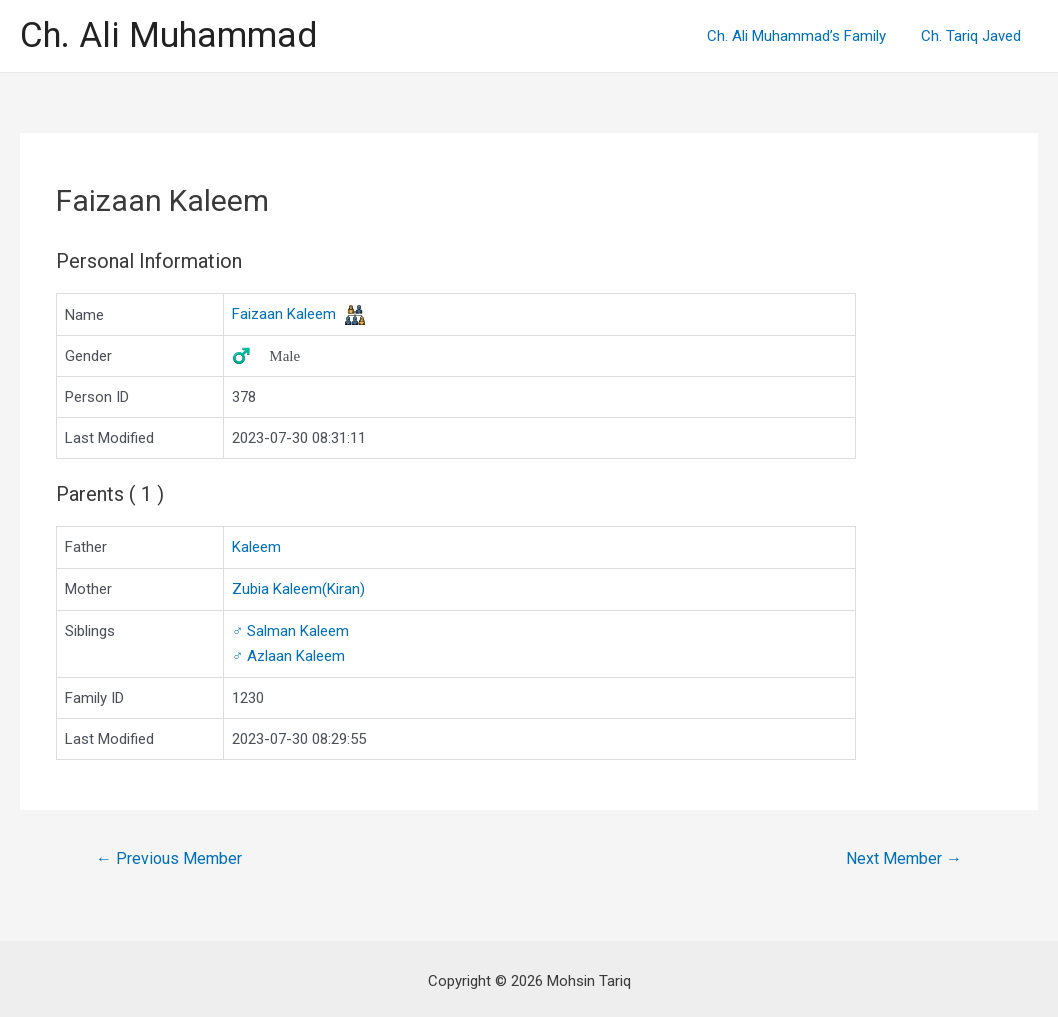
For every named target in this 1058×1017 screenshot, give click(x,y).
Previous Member (169, 854)
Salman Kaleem (290, 629)
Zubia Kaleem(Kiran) (298, 588)
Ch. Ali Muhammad (168, 35)
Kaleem (256, 547)
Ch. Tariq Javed (973, 36)
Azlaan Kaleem (288, 653)
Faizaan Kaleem (284, 314)
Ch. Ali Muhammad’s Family (803, 36)
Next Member (904, 854)
